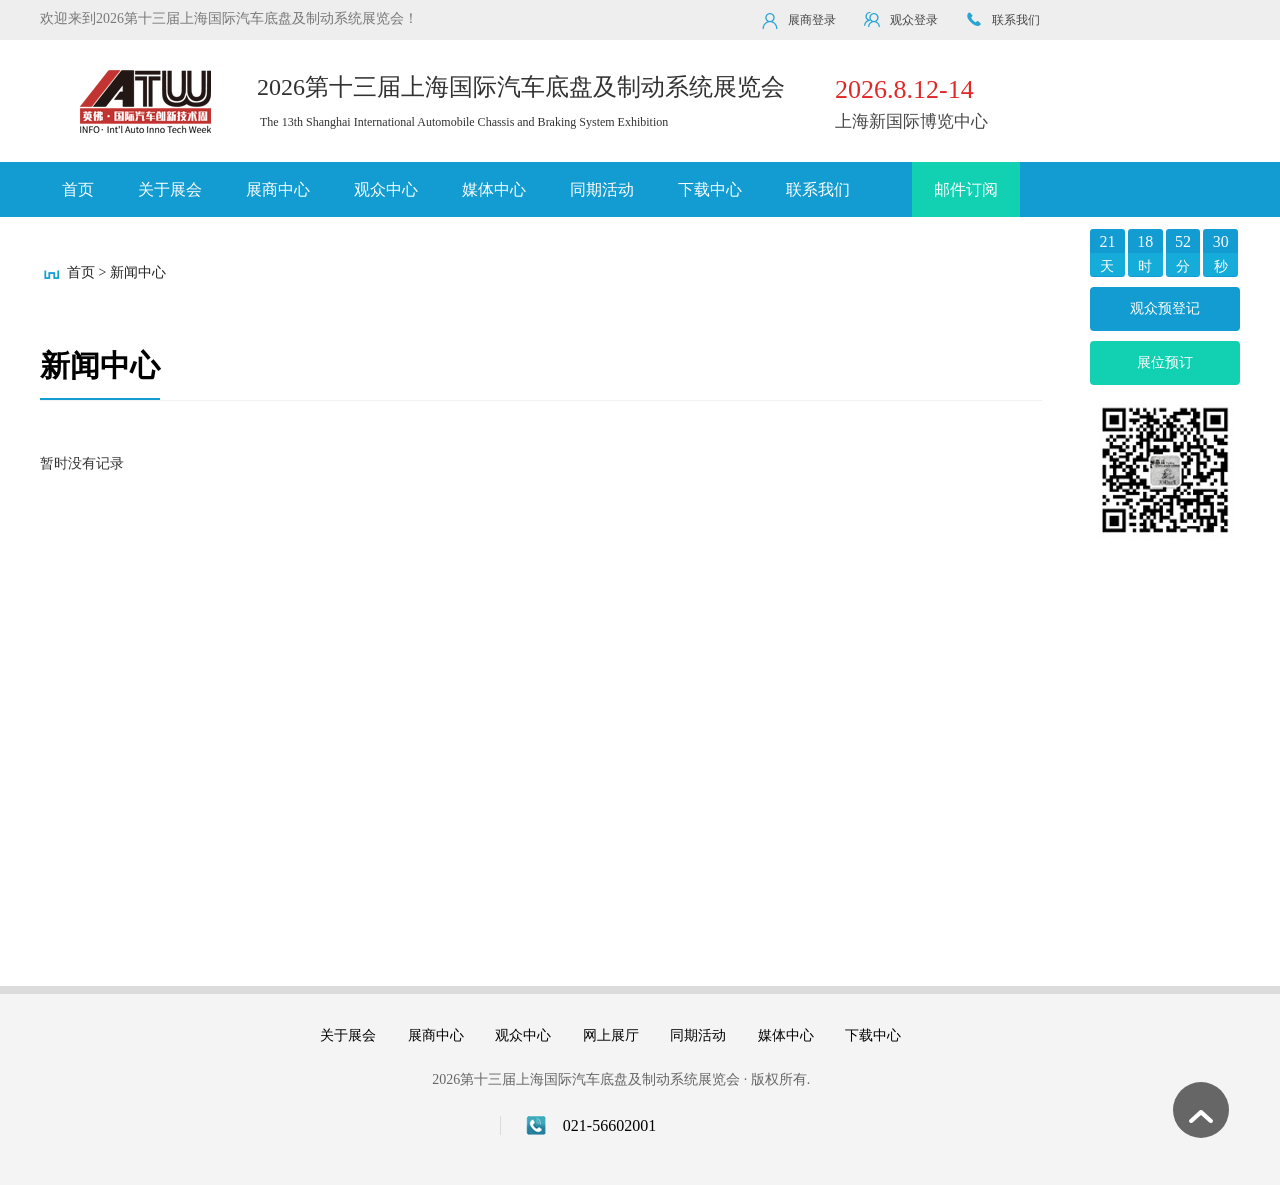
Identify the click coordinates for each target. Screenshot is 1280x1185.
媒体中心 (494, 189)
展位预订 (1165, 362)
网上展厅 (611, 1035)
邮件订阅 (966, 189)
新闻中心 (138, 272)
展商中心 (278, 189)
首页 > (86, 272)
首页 (78, 189)
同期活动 (602, 189)
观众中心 (386, 189)
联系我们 (818, 189)
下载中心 (710, 189)
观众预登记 (1165, 308)
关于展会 (170, 189)
